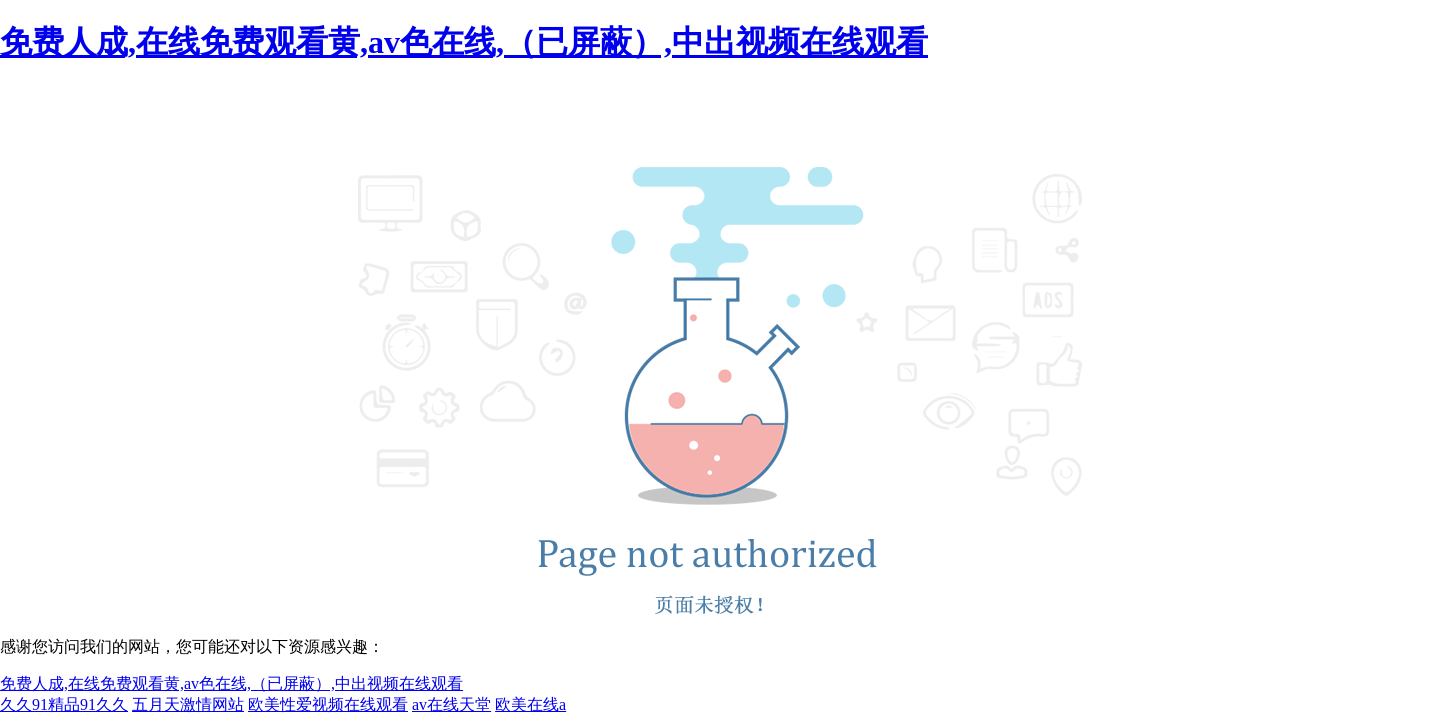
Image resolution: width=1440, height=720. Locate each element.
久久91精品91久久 (64, 704)
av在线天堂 (451, 704)
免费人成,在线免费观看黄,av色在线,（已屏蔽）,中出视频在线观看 (464, 42)
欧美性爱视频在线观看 (328, 704)
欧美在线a (530, 704)
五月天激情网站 (188, 704)
